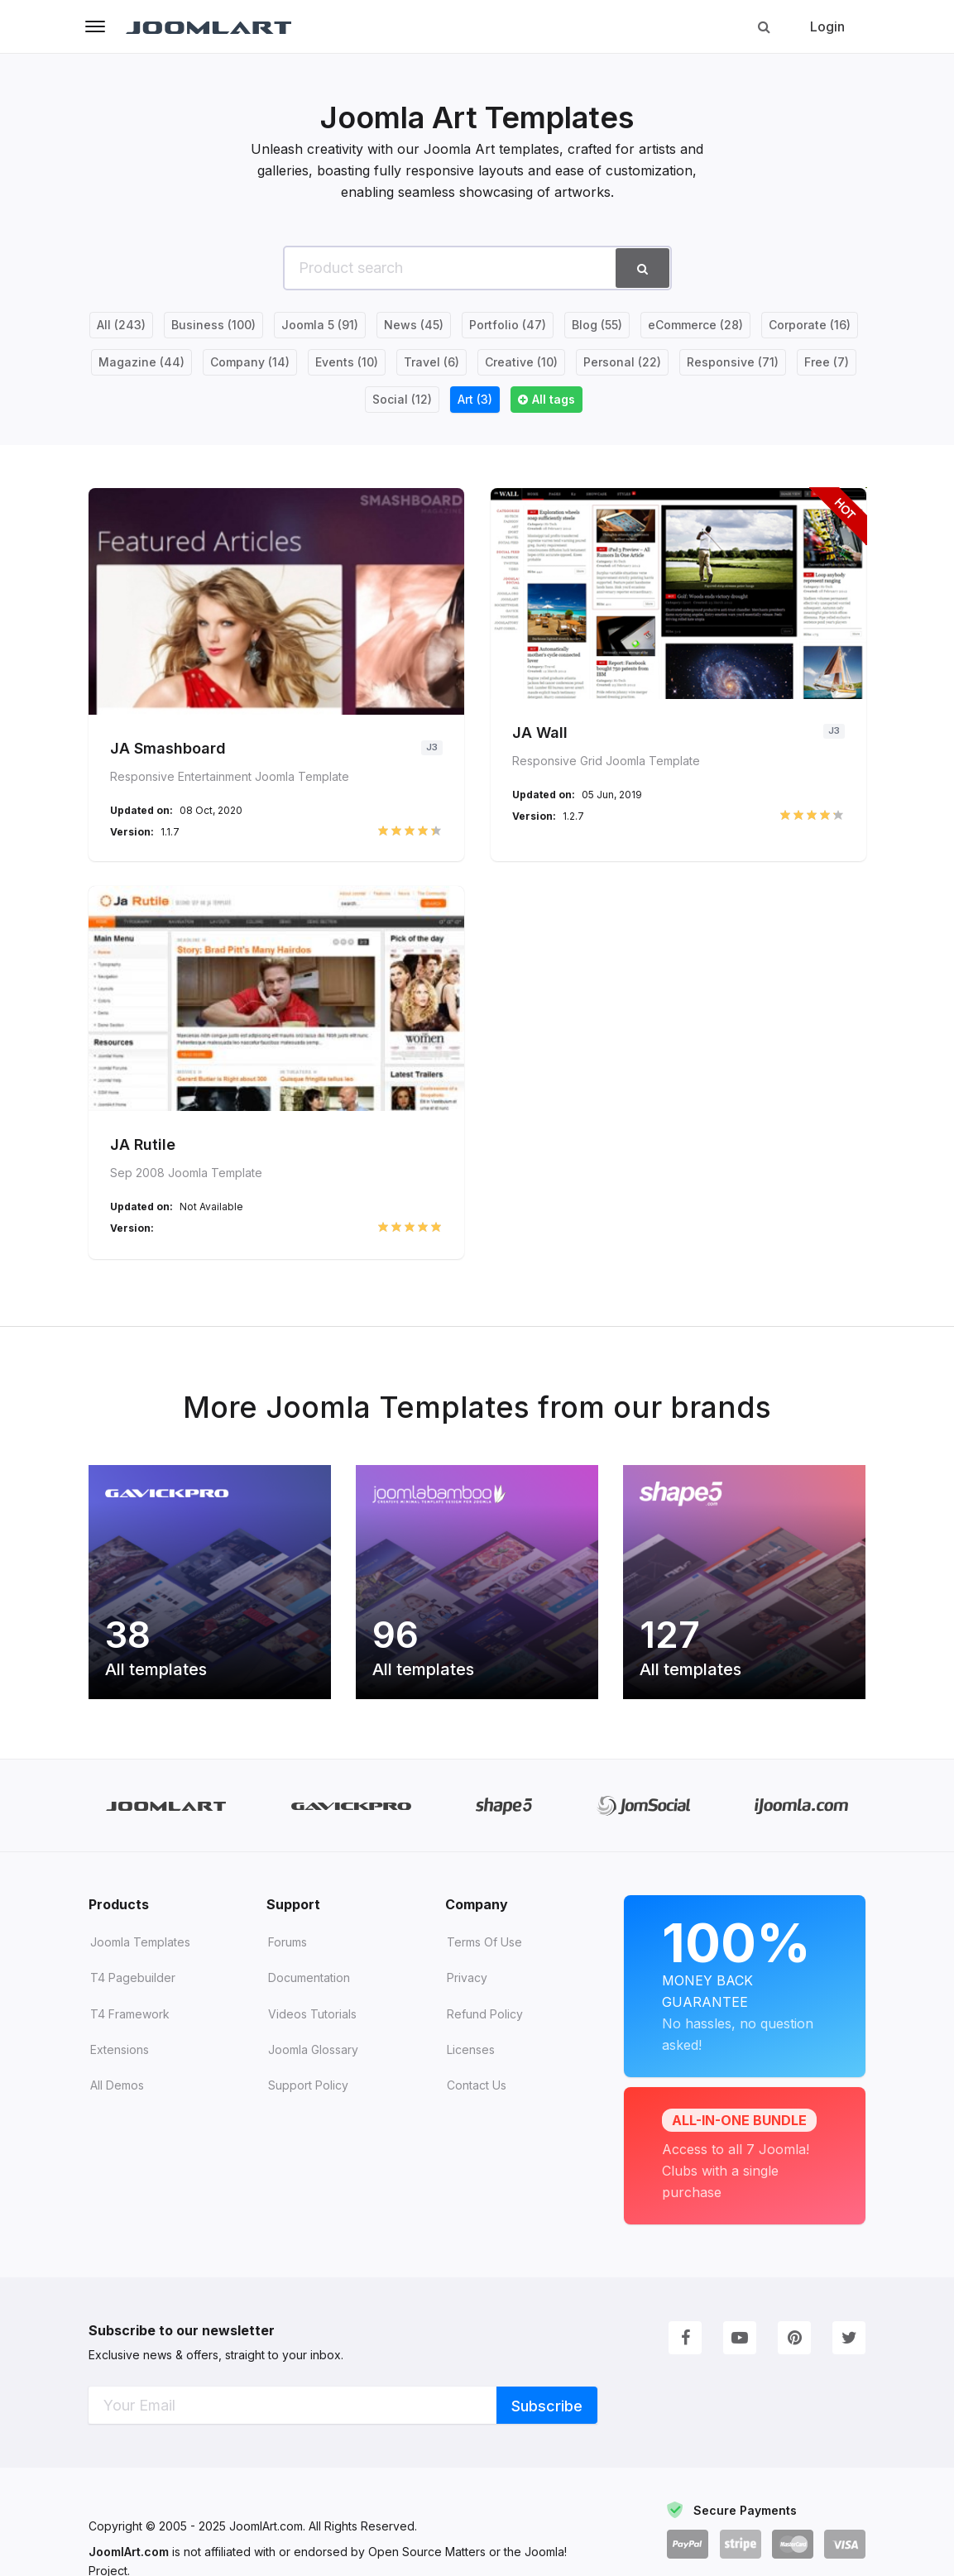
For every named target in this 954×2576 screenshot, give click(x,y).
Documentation (309, 1995)
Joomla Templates (140, 1959)
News (413, 325)
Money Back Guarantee (744, 1979)
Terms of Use (484, 1959)
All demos (117, 2102)
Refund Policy (485, 2031)
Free (826, 362)
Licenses (471, 2067)
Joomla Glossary (313, 2067)
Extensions (119, 2067)
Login (827, 26)
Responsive (733, 362)
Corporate (810, 325)
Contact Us (476, 2102)
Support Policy (308, 2102)
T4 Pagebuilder (132, 1995)
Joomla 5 (319, 325)
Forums (287, 1959)
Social (402, 399)
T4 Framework (130, 2031)
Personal (622, 362)
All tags (553, 399)
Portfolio (507, 325)
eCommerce (695, 325)
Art (475, 399)
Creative (521, 362)
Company (250, 362)
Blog (597, 325)
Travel (431, 362)
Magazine (141, 362)
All (121, 325)
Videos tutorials (312, 2031)
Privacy (467, 1995)
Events (346, 362)
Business (213, 325)
